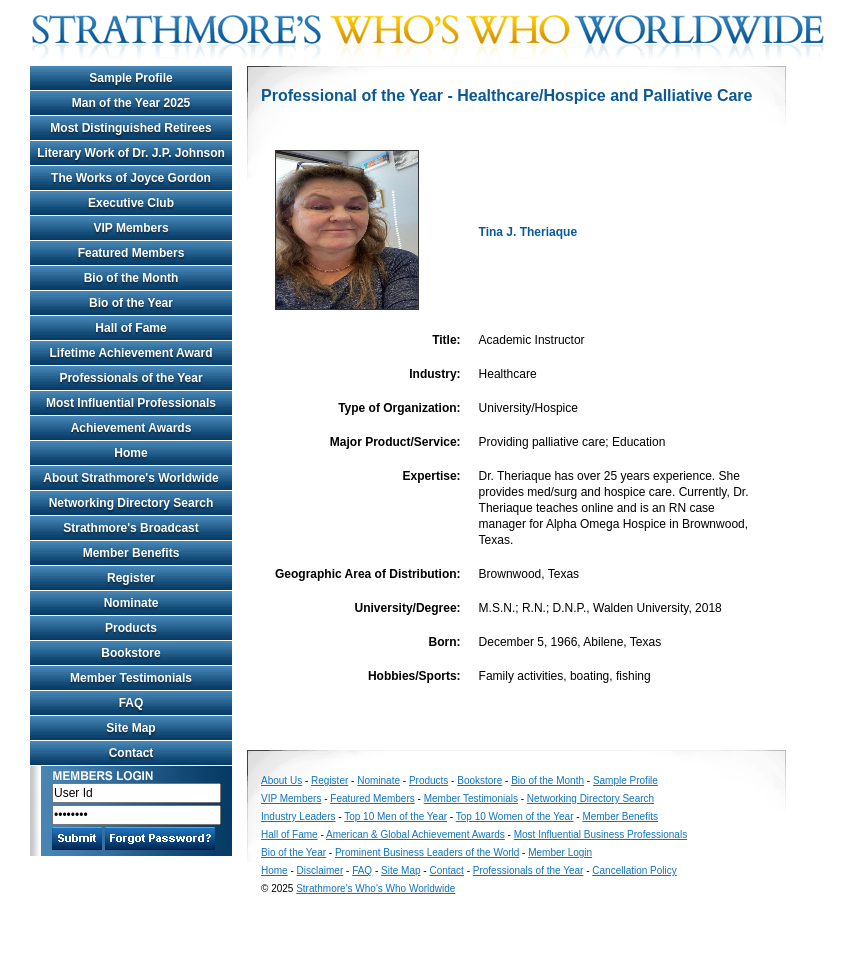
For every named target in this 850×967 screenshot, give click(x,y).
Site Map (130, 728)
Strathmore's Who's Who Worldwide (375, 888)
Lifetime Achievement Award (131, 353)
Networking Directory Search (131, 503)
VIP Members (130, 228)
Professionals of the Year (130, 378)
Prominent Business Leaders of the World (427, 852)
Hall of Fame (130, 328)
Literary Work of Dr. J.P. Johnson (131, 153)
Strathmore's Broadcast (131, 528)
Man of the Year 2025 (131, 103)
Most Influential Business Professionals (600, 834)
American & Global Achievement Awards (415, 834)
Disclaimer (320, 870)
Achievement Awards (131, 428)
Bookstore (130, 653)
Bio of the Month (131, 278)
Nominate (131, 603)
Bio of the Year (131, 303)
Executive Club (131, 203)
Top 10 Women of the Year (515, 816)
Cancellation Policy (634, 870)
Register (131, 578)
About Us (281, 780)
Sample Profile (130, 78)
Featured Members (131, 253)
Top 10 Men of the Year (395, 816)
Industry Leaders (298, 816)
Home (130, 453)
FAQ (131, 703)
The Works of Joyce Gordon (131, 178)
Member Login (560, 852)
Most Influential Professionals (131, 403)
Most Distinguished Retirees (130, 128)
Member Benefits (131, 553)
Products (131, 628)
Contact (131, 753)
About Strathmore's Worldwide (130, 478)
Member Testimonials (131, 678)
